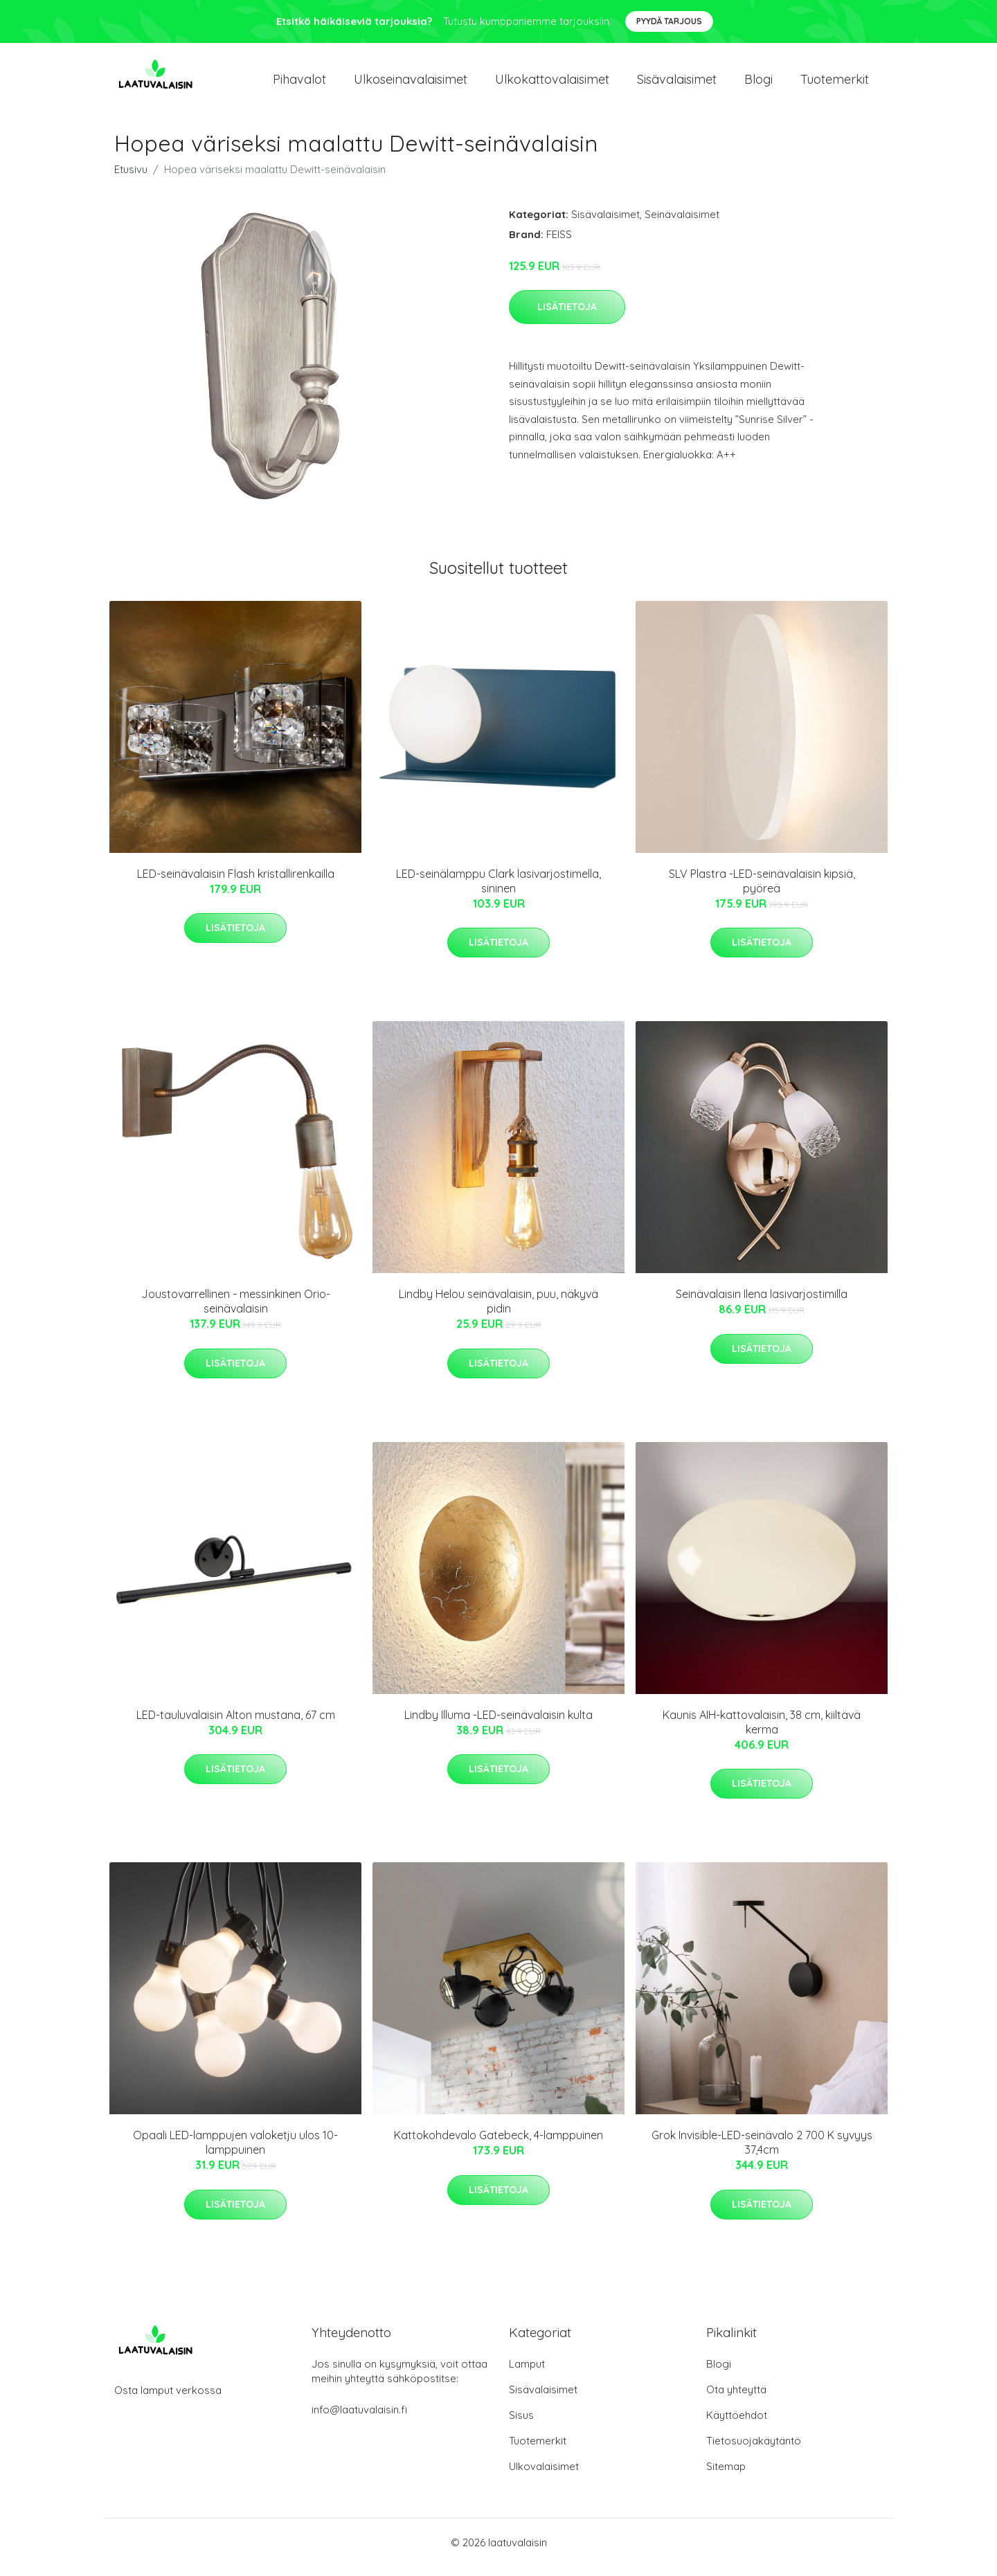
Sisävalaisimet (677, 84)
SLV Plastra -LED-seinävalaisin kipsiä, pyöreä (762, 890)
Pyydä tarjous (669, 21)
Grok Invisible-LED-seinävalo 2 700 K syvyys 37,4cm (762, 2152)
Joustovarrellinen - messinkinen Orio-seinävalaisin (235, 1311)
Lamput (527, 2373)
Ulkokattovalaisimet (552, 84)
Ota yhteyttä (736, 2399)
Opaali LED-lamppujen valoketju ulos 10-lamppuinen (235, 2152)
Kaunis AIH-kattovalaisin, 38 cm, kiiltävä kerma (762, 1732)
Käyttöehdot (736, 2424)
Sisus (521, 2424)
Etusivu (130, 179)
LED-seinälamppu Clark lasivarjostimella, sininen (498, 890)
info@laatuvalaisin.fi (359, 2419)
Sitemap (726, 2476)
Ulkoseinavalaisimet (410, 84)
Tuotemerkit (834, 84)
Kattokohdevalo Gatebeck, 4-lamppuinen (498, 2145)
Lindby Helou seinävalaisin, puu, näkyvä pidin (498, 1311)
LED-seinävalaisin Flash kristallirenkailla (235, 883)
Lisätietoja (567, 316)
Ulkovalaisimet (544, 2476)
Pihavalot (299, 84)
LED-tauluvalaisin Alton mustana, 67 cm (235, 1724)
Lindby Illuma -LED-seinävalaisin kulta (498, 1724)
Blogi (758, 84)
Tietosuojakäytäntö (753, 2450)
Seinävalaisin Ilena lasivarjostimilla (761, 1303)
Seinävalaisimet (682, 224)
